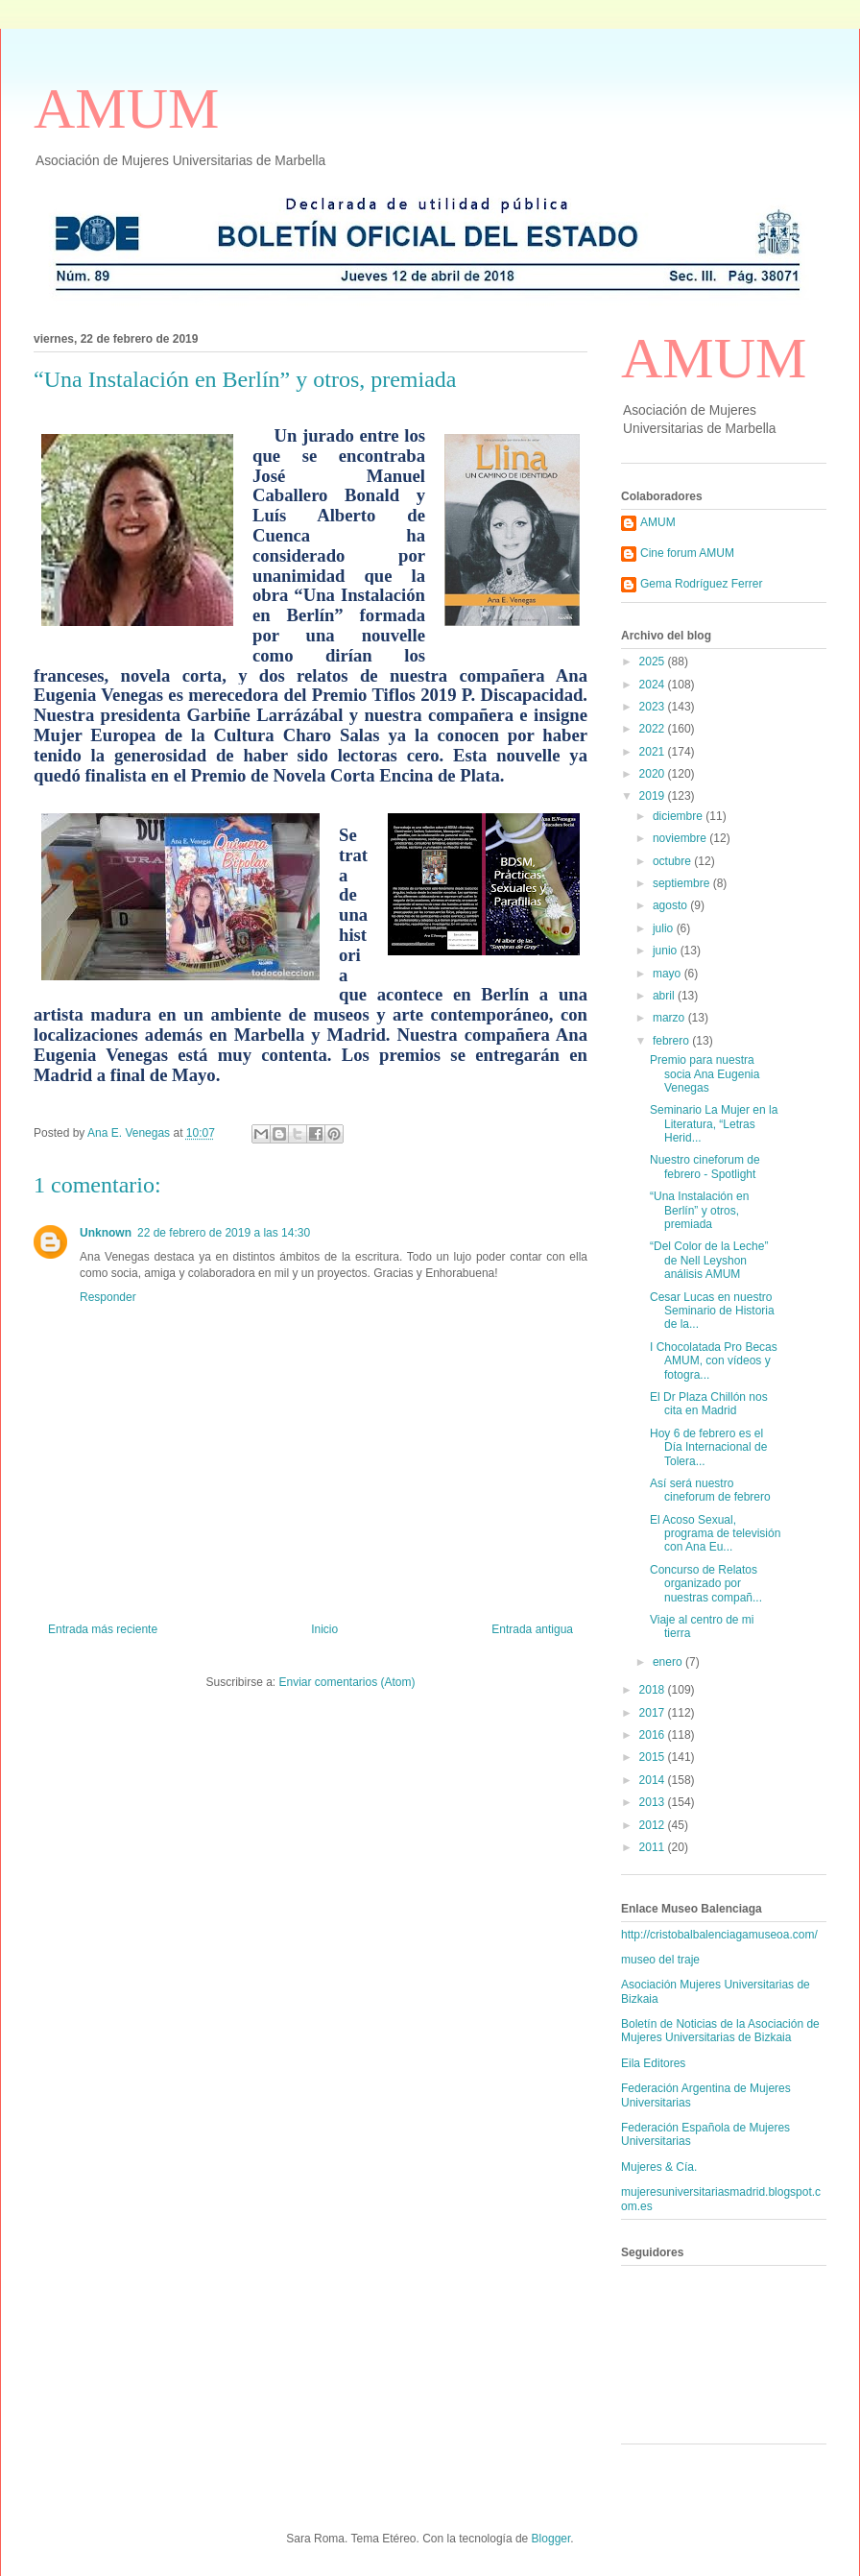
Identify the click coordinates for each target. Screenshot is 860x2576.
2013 (653, 1802)
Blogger (551, 2538)
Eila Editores (653, 2063)
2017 (653, 1713)
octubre (673, 861)
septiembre (683, 883)
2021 (653, 751)
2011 (653, 1847)
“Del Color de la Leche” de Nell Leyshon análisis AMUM (709, 1260)
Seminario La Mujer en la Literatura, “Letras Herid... (713, 1123)
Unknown (105, 1233)
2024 (653, 684)
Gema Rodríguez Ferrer (701, 583)
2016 (653, 1735)
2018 (653, 1690)
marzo (670, 1017)
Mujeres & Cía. (659, 2167)
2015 (653, 1757)
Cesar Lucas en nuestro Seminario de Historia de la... (712, 1311)
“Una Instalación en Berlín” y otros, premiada (699, 1210)
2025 (653, 661)
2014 (653, 1780)
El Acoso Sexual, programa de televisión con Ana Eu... (715, 1533)
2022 (653, 728)
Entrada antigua (532, 1629)
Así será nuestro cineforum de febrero (710, 1490)
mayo (668, 973)
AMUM (126, 108)
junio (667, 950)
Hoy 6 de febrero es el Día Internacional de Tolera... (708, 1447)
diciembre (679, 816)
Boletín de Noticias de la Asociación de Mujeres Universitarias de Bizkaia (720, 2030)
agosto (671, 905)
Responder (108, 1297)
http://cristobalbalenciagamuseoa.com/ (719, 1934)
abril (665, 995)
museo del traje (660, 1959)
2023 (653, 706)
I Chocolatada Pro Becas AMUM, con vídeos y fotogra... (713, 1361)
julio (665, 928)
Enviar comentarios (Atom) (346, 1682)
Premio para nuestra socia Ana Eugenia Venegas (704, 1074)
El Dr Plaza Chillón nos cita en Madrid (709, 1403)
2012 (653, 1825)
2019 (653, 796)
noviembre (681, 838)
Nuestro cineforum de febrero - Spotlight (705, 1166)
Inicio (324, 1629)
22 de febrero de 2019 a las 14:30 (223, 1233)
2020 (653, 774)
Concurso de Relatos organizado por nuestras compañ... (706, 1583)
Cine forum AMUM (687, 553)
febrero (672, 1040)
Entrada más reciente (102, 1629)
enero (669, 1662)
